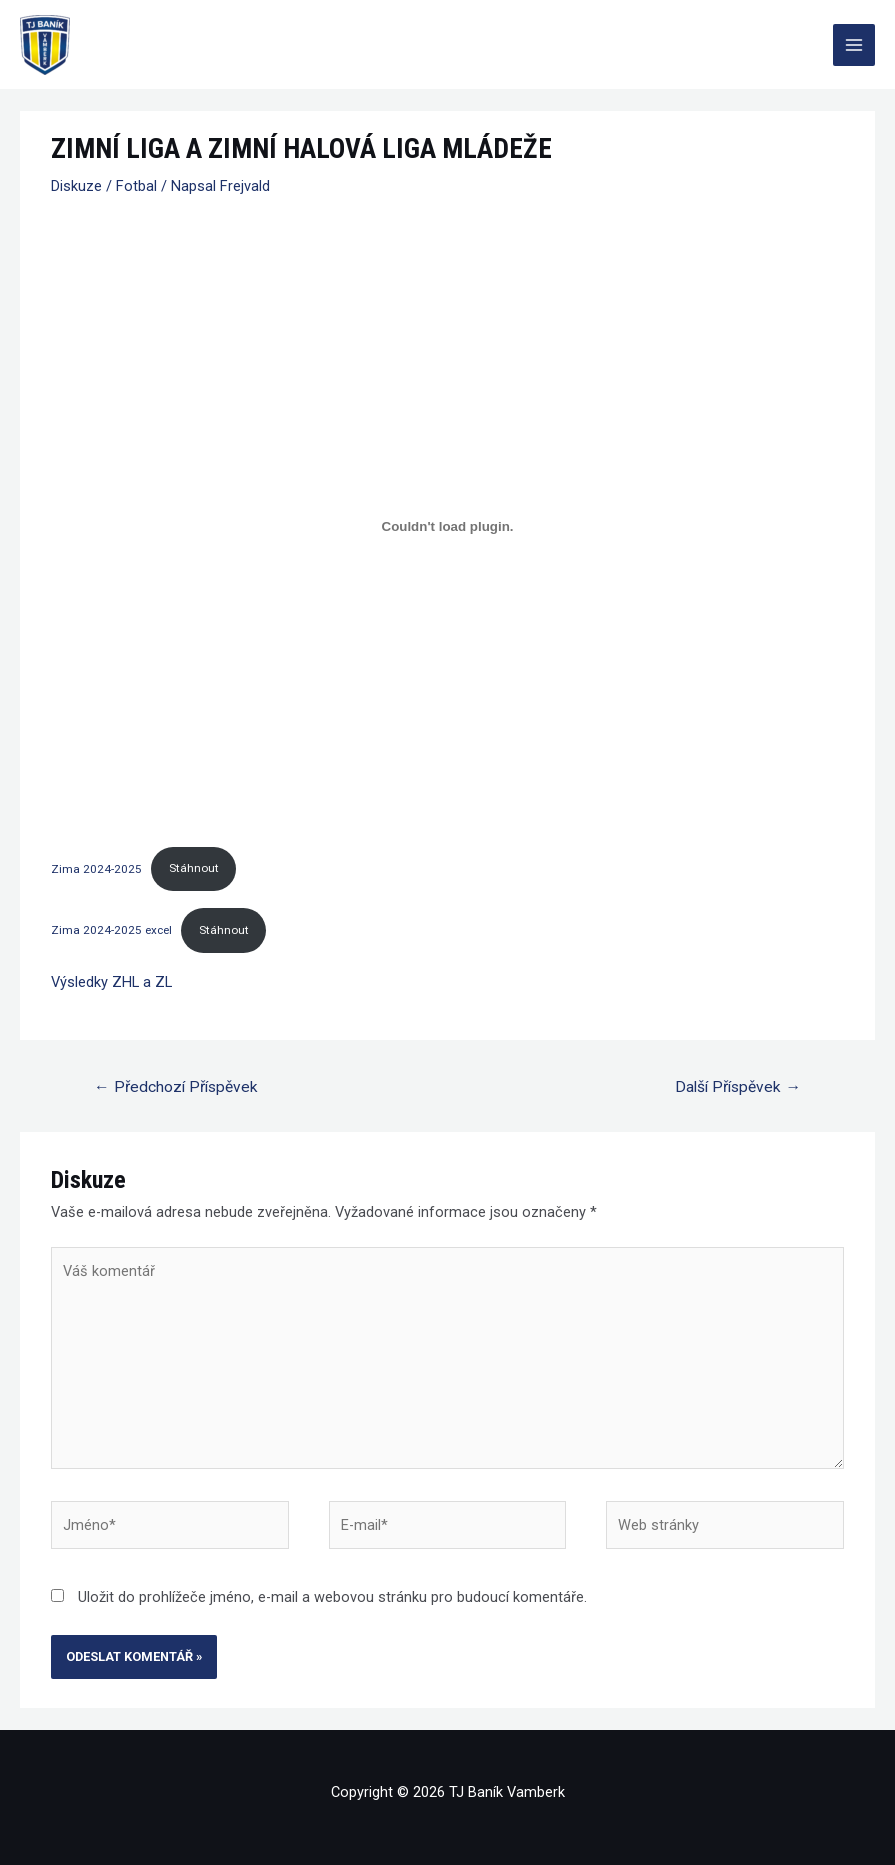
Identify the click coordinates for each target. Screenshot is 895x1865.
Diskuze (76, 186)
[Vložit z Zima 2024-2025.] (447, 526)
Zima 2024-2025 (96, 868)
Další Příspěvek (738, 1087)
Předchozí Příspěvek (176, 1087)
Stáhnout (194, 868)
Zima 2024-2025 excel (111, 930)
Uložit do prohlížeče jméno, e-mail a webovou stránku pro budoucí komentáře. (332, 1597)
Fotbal (136, 186)
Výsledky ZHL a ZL (111, 982)
